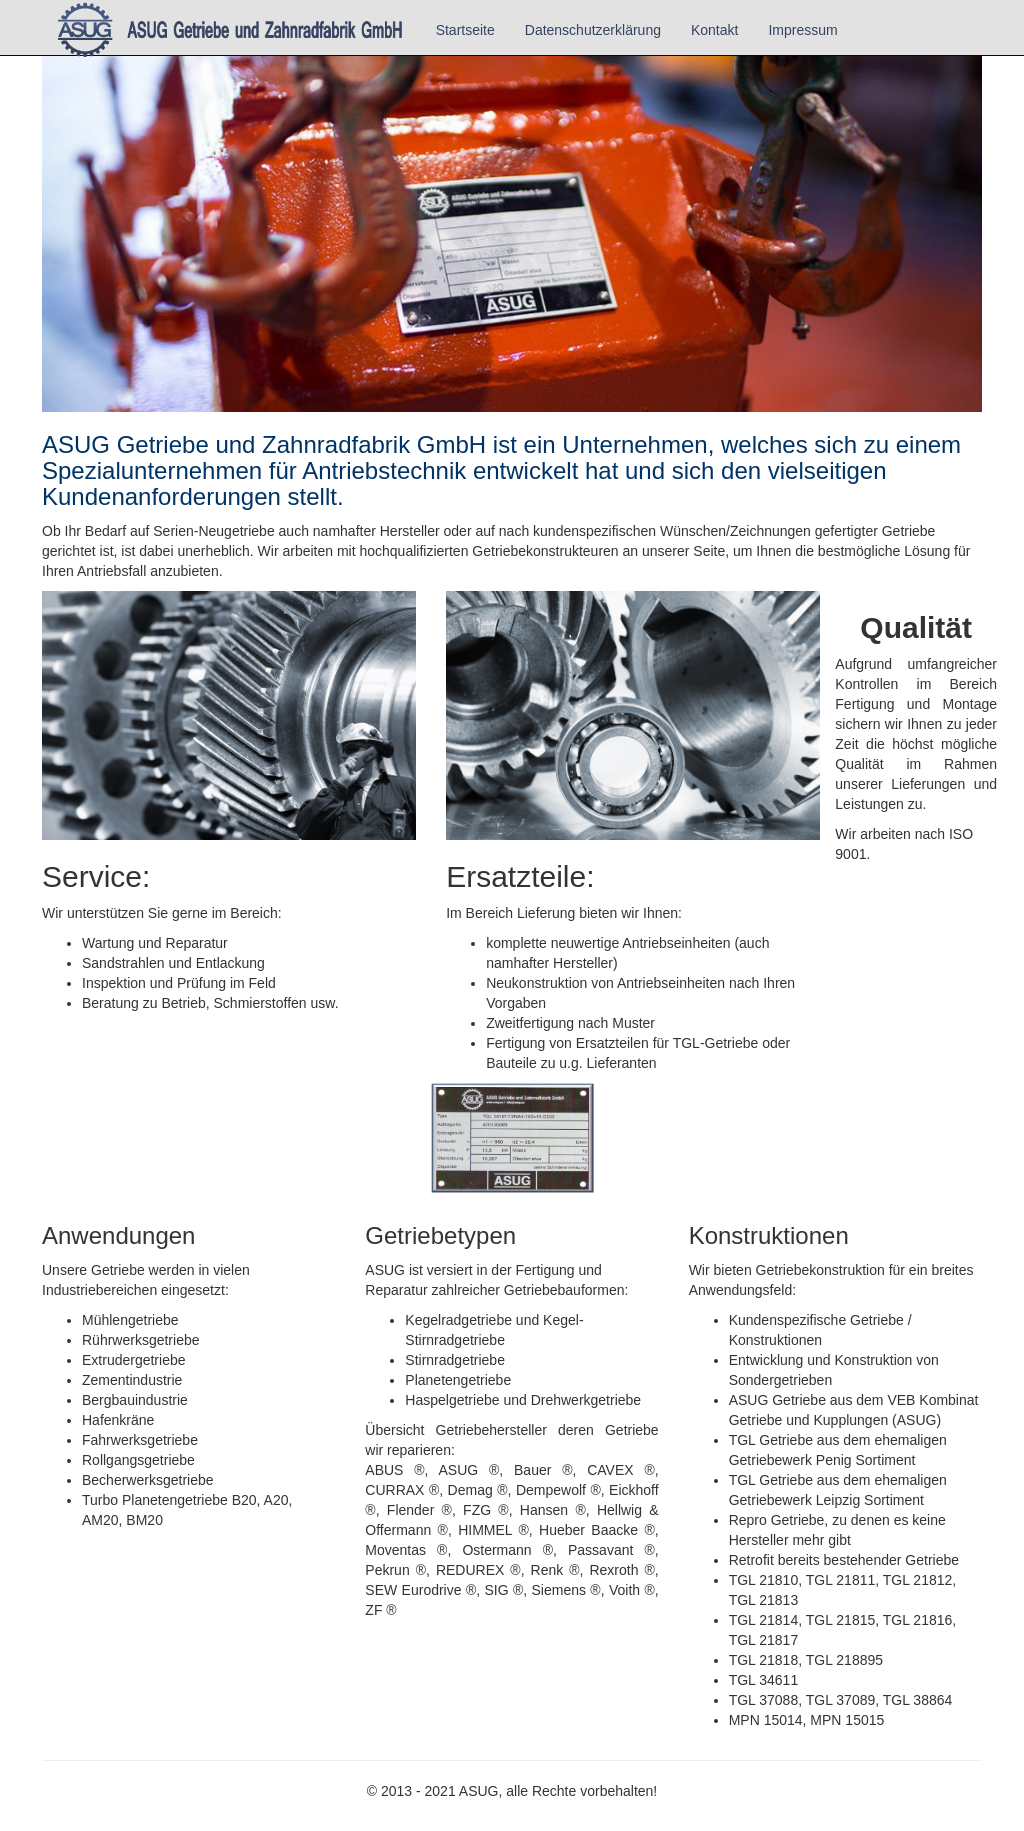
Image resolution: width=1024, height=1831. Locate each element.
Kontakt (714, 30)
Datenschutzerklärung (593, 30)
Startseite (465, 30)
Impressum (802, 30)
